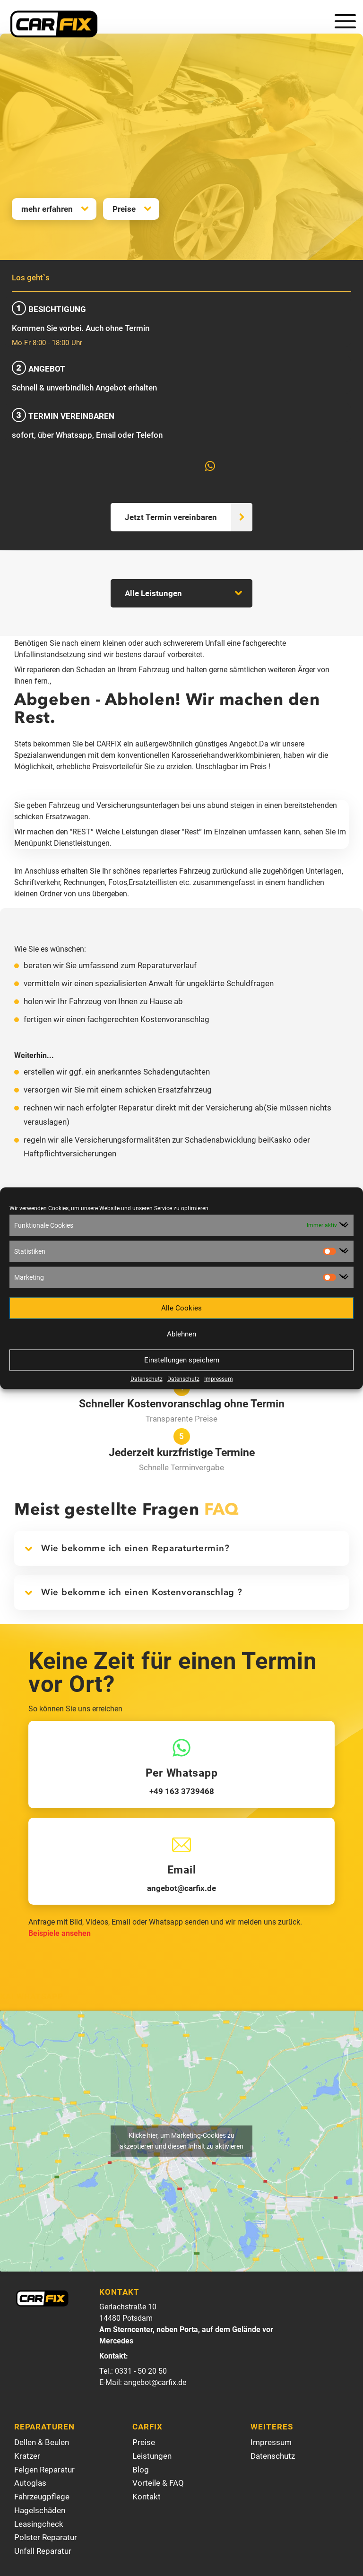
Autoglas (30, 2483)
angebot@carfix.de (155, 2382)
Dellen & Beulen (41, 2442)
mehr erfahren (47, 209)
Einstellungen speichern (181, 1360)
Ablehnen (181, 1334)
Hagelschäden (39, 2510)
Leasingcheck (38, 2524)
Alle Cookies (181, 1308)
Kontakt (146, 2497)
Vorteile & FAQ (158, 2483)
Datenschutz (146, 1378)
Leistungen (152, 2456)
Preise (124, 209)
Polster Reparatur (45, 2537)
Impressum (218, 1378)
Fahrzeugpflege (41, 2497)
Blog (140, 2469)
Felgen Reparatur (44, 2469)
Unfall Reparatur (42, 2551)
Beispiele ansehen (59, 1933)
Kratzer (27, 2456)
